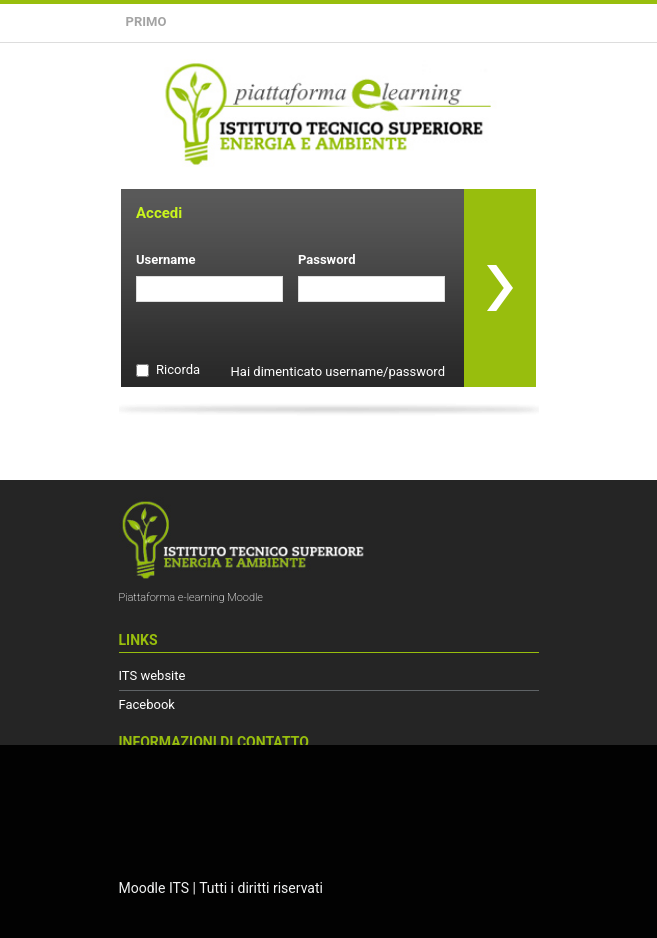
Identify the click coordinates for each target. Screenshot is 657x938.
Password (326, 259)
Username (166, 259)
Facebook (147, 704)
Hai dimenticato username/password (338, 371)
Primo (146, 21)
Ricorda (178, 369)
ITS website (152, 675)
